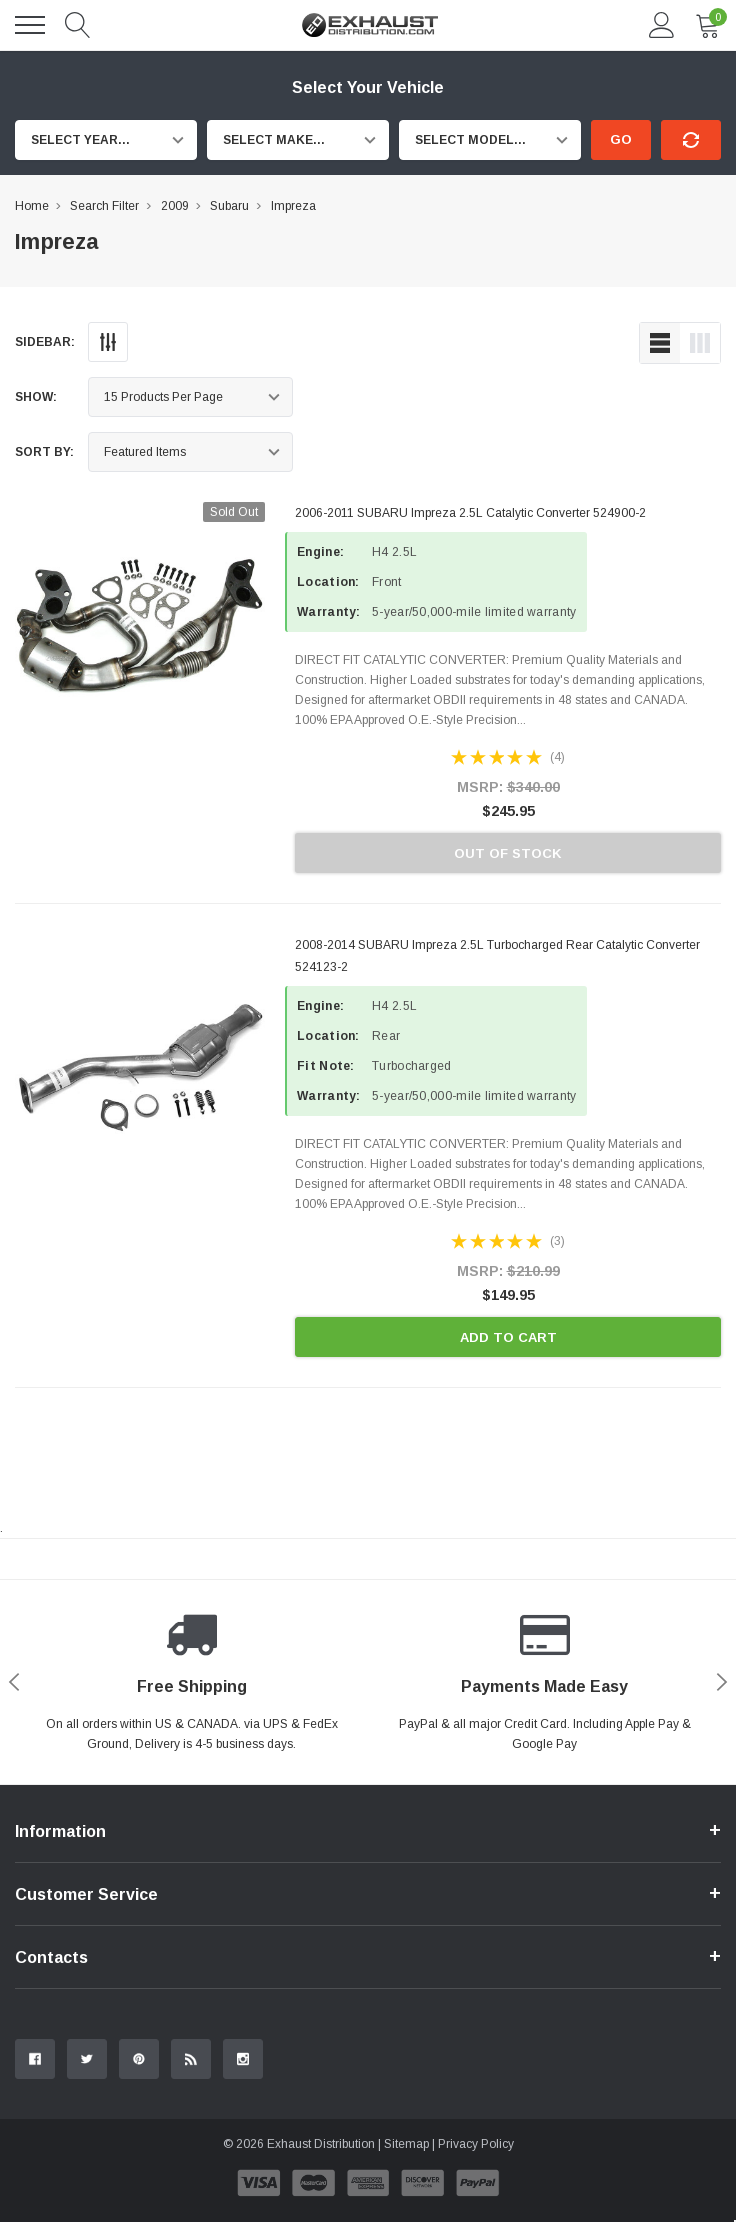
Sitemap (406, 2144)
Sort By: (44, 452)
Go (621, 139)
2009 (175, 206)
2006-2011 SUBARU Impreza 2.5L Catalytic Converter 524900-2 (470, 513)
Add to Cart (508, 1337)
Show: (36, 397)
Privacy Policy (476, 2144)
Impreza (293, 206)
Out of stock (508, 853)
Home (32, 206)
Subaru (229, 206)
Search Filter (104, 206)
